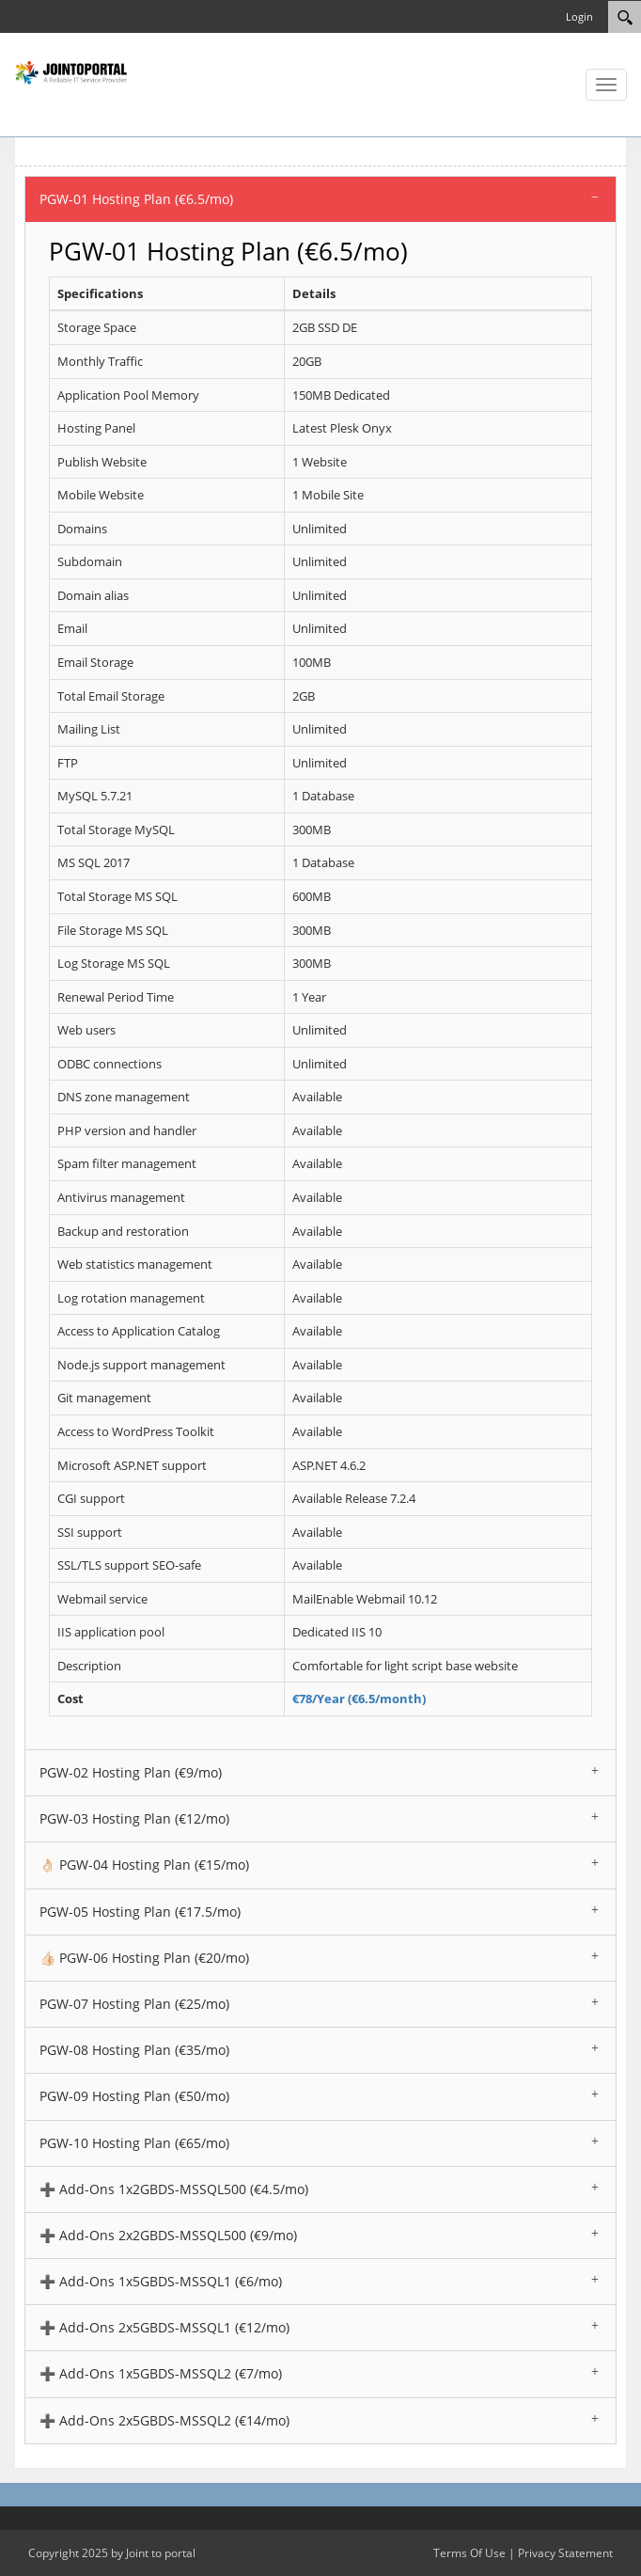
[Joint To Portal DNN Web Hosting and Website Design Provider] (70, 71)
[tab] (320, 199)
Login (579, 16)
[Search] (624, 17)
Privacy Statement (565, 2553)
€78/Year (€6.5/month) (359, 1698)
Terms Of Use (469, 2553)
